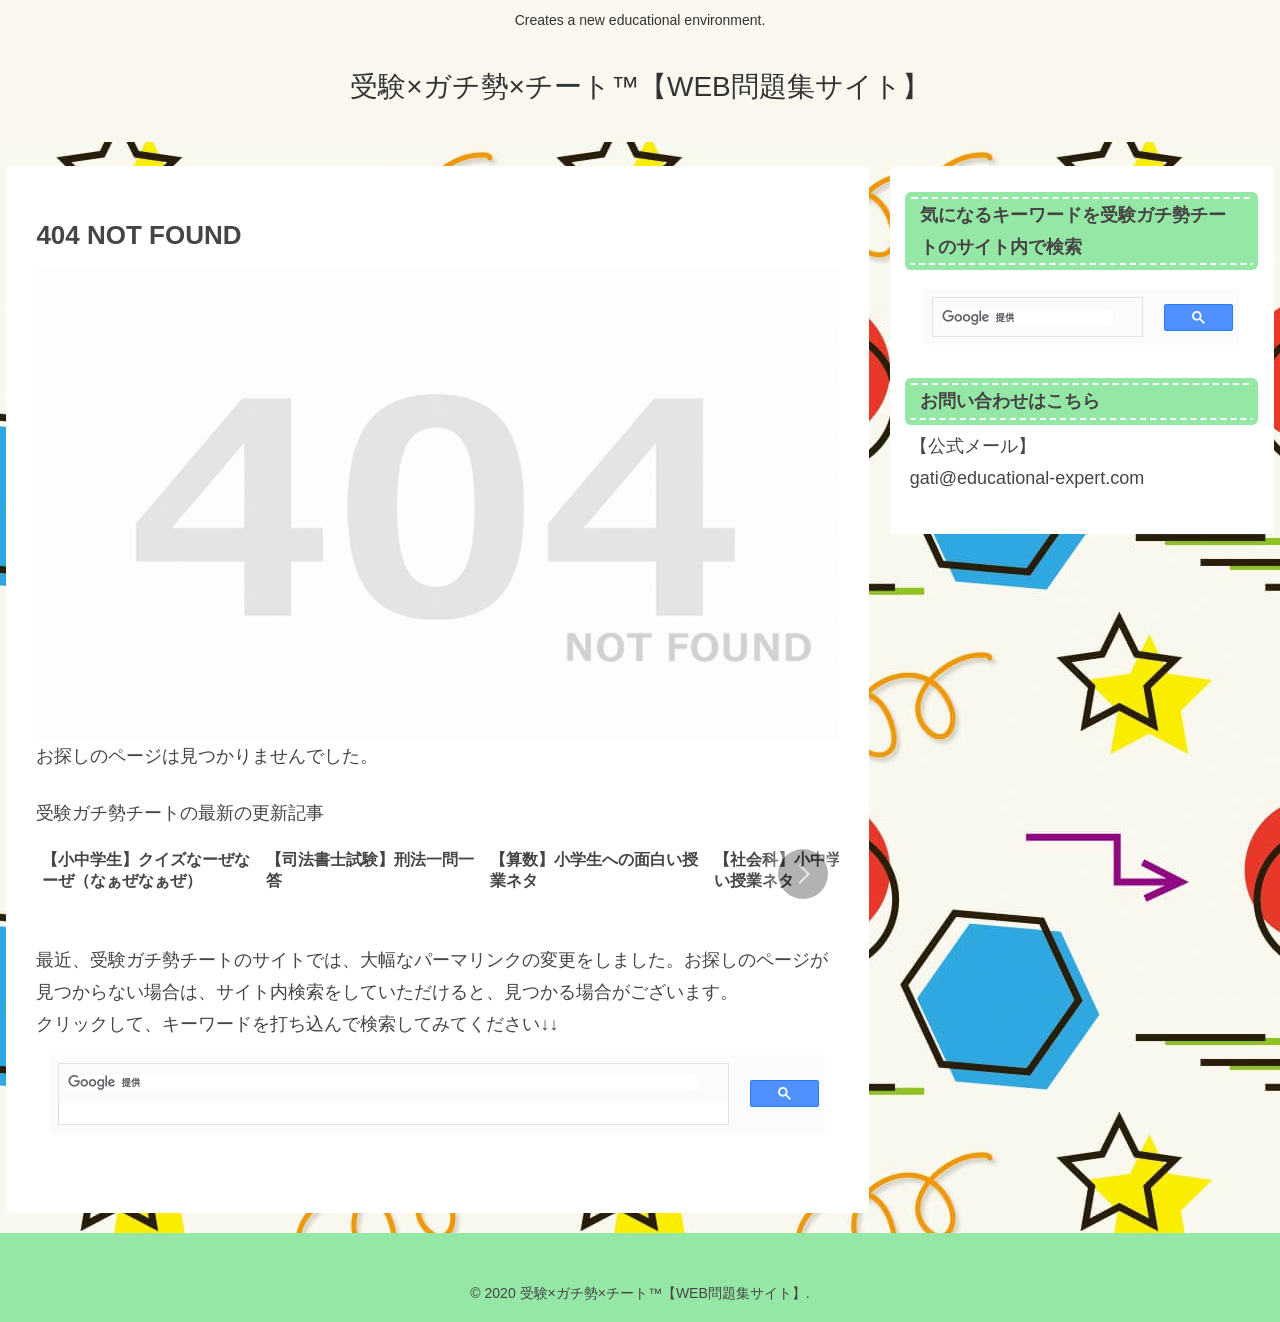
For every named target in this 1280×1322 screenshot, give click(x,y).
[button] (803, 874)
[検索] (383, 1083)
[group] (147, 876)
